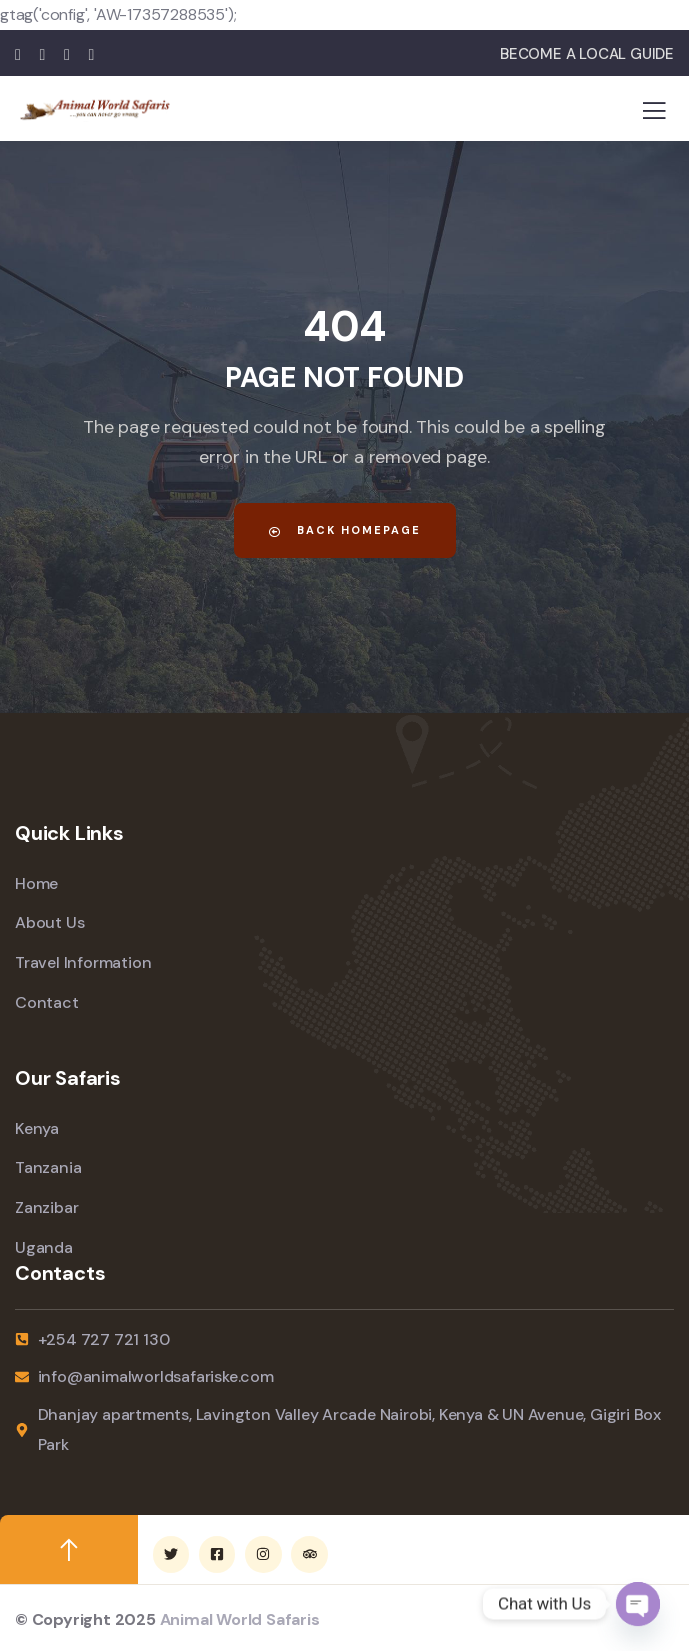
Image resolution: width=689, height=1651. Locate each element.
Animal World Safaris (240, 1619)
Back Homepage (345, 530)
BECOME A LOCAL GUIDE (587, 54)
